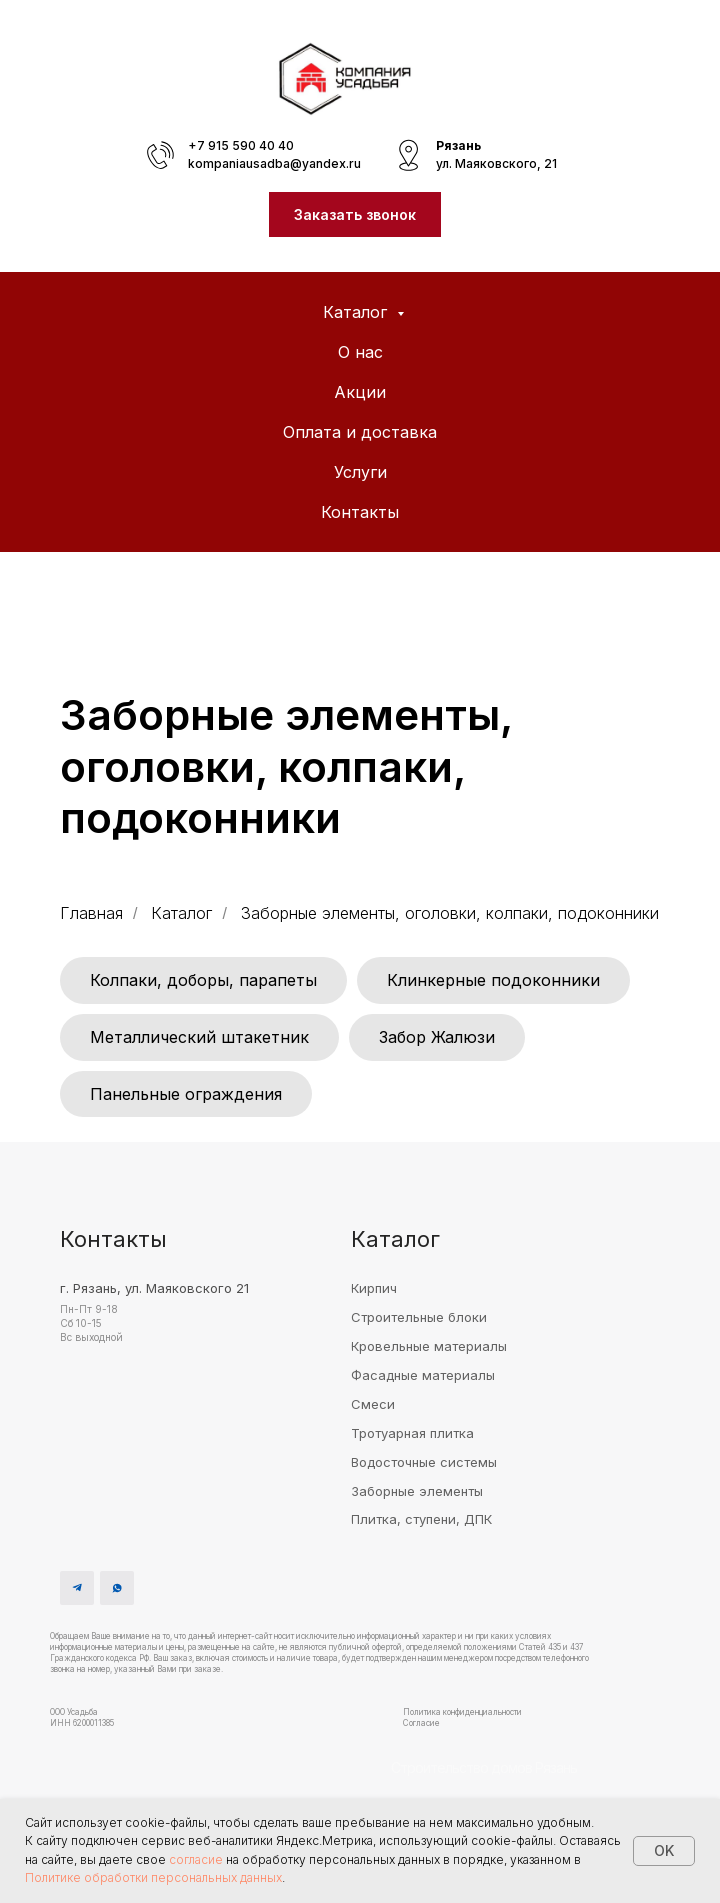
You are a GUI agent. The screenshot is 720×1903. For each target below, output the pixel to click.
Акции (360, 392)
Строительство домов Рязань (484, 1767)
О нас (360, 352)
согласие (196, 1859)
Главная (91, 913)
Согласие (421, 1723)
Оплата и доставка (360, 432)
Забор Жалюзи (437, 1037)
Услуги (360, 472)
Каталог (357, 312)
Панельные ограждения (186, 1094)
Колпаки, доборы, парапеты (203, 980)
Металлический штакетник (199, 1037)
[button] (355, 214)
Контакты (360, 512)
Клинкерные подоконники (493, 980)
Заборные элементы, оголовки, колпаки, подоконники (450, 913)
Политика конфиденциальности (462, 1712)
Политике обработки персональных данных (153, 1877)
